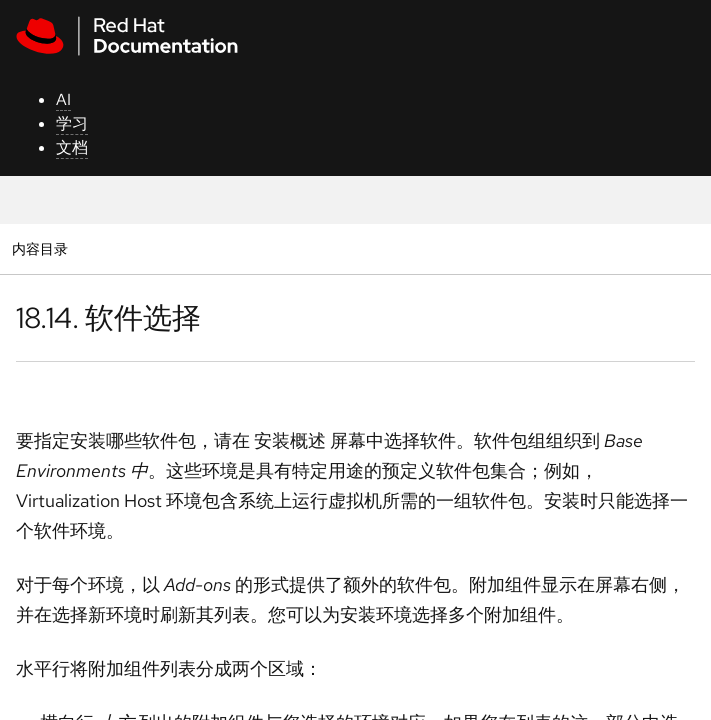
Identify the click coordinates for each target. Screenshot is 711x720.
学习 (72, 123)
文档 (72, 147)
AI (63, 99)
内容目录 (39, 248)
